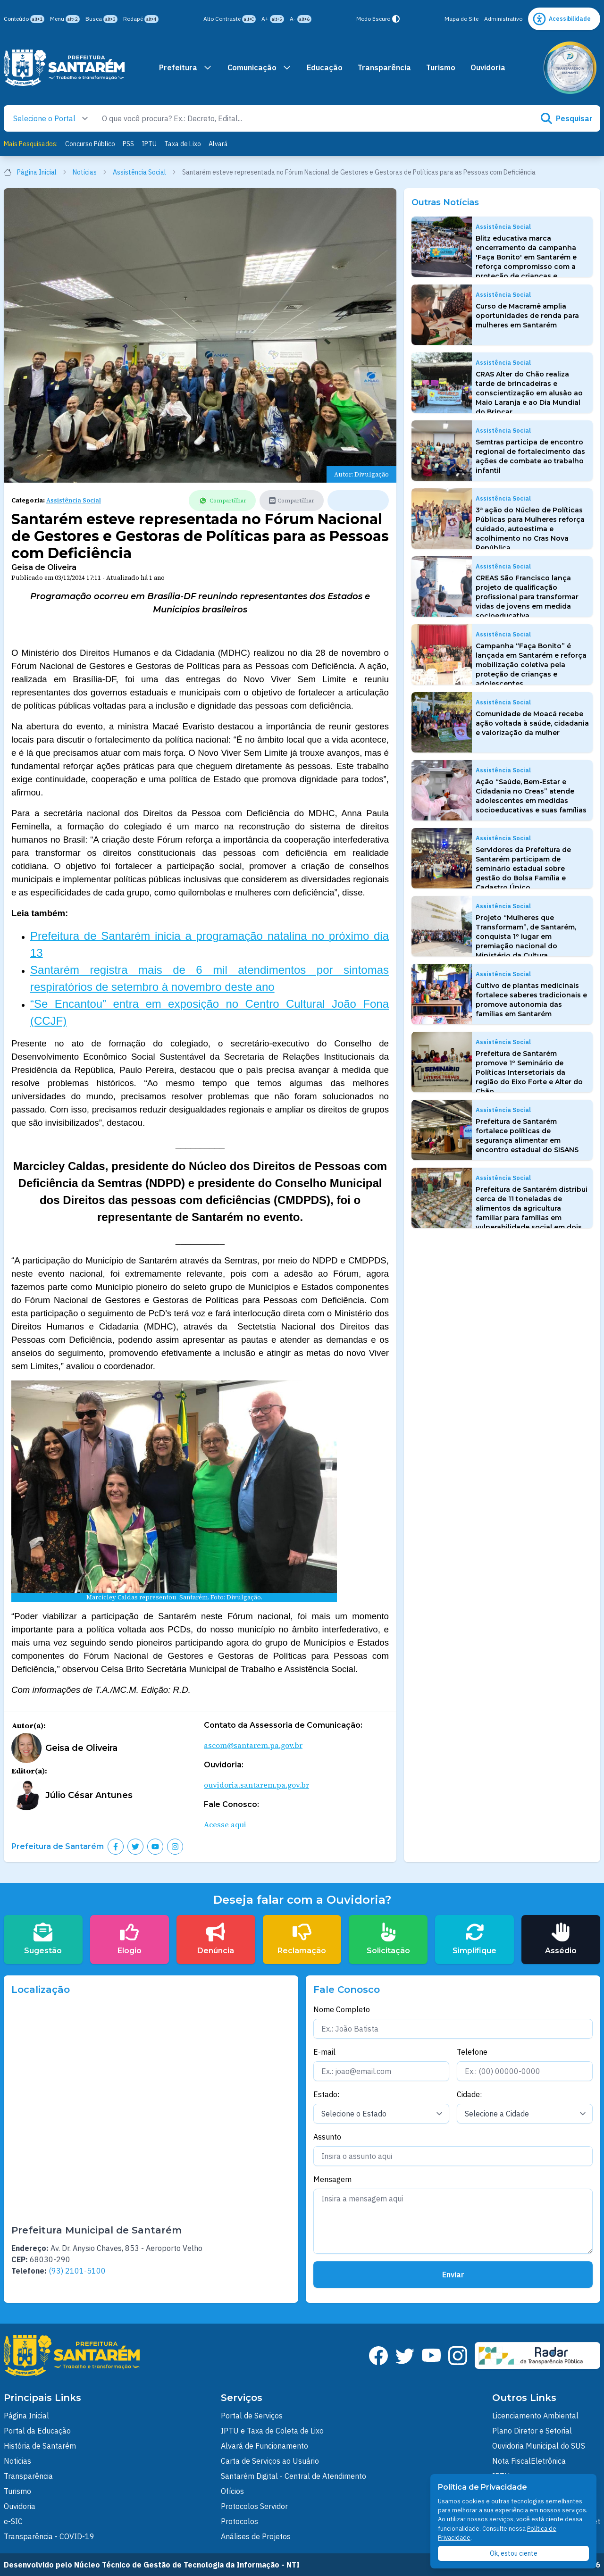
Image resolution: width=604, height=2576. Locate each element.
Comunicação (259, 67)
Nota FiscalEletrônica (529, 2461)
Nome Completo (341, 2009)
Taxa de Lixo (182, 144)
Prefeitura (185, 67)
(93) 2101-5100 (77, 2270)
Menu (65, 19)
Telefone (472, 2052)
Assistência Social (144, 172)
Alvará (218, 144)
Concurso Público (90, 144)
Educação (325, 67)
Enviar (453, 2274)
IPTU (149, 144)
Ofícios (232, 2491)
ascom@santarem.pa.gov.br (253, 1745)
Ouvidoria (487, 67)
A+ (272, 19)
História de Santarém (40, 2446)
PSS (128, 144)
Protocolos (239, 2521)
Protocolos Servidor (254, 2506)
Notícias (90, 172)
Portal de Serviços (252, 2415)
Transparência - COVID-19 (49, 2536)
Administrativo (503, 18)
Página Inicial (35, 172)
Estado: (326, 2094)
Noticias (17, 2461)
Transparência (384, 67)
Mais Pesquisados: (31, 144)
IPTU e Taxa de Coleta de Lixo (272, 2430)
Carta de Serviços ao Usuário (270, 2461)
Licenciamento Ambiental (535, 2415)
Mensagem (332, 2179)
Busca (101, 19)
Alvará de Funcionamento (264, 2446)
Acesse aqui (225, 1824)
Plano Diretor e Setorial (532, 2430)
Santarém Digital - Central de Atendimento (293, 2476)
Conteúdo (24, 19)
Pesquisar (567, 118)
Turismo (440, 67)
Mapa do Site (461, 18)
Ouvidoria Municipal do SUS (538, 2446)
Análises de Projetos (256, 2536)
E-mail (324, 2052)
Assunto (327, 2136)
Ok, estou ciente (513, 2553)
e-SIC (13, 2521)
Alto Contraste (229, 19)
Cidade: (469, 2094)
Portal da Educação (37, 2430)
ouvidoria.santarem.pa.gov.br (256, 1785)
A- (300, 19)
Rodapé (141, 19)
